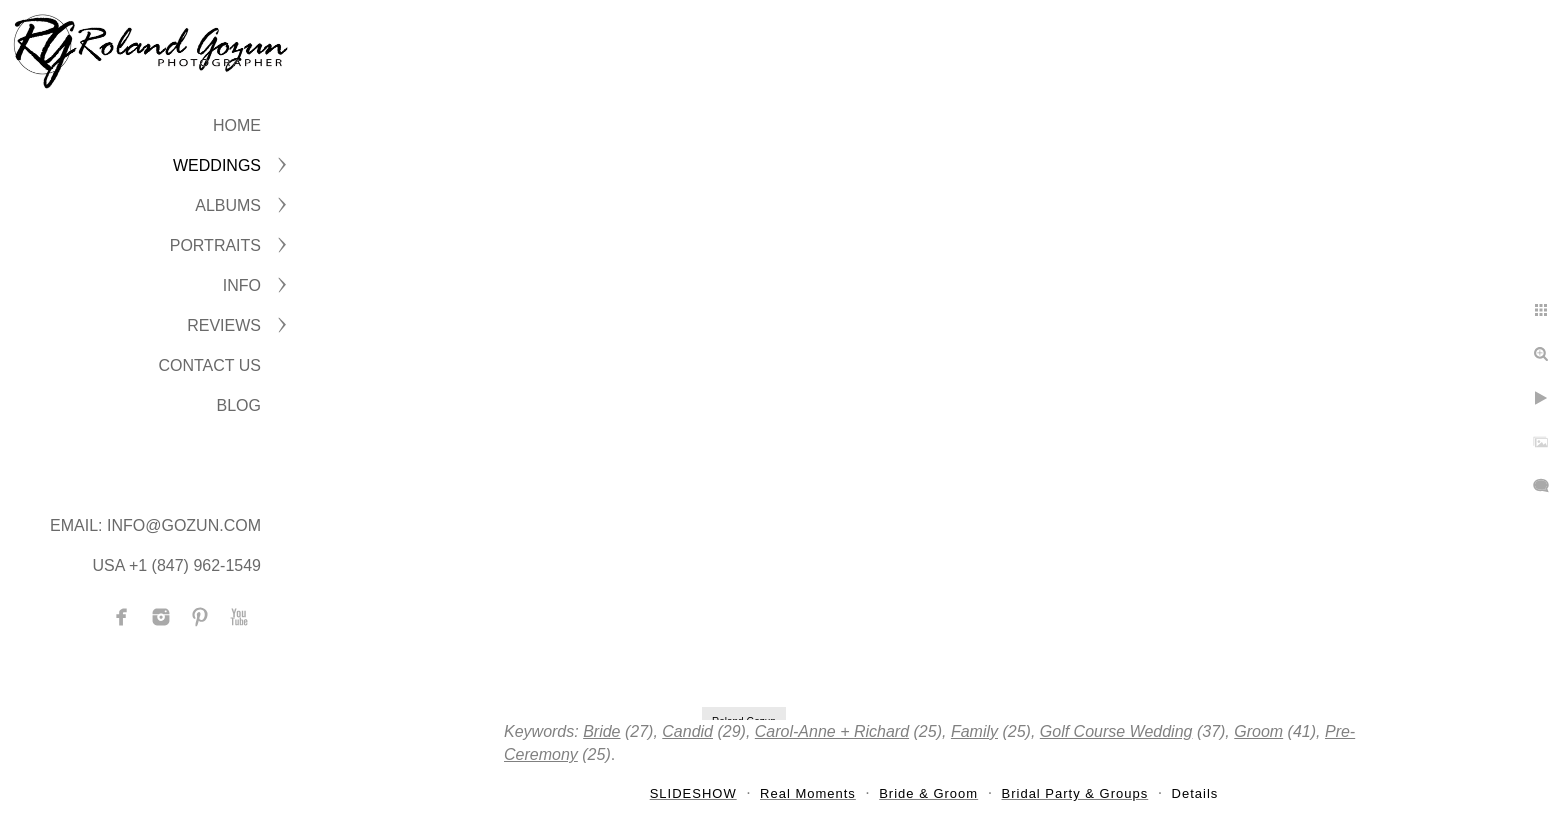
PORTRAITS (215, 245)
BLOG (239, 405)
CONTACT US (209, 365)
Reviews (224, 325)
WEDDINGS (217, 165)
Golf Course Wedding (1116, 731)
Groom (1258, 731)
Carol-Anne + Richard (832, 731)
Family (974, 731)
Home (237, 125)
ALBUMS (228, 205)
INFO (242, 285)
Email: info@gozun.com (155, 525)
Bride (601, 731)
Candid (687, 731)
